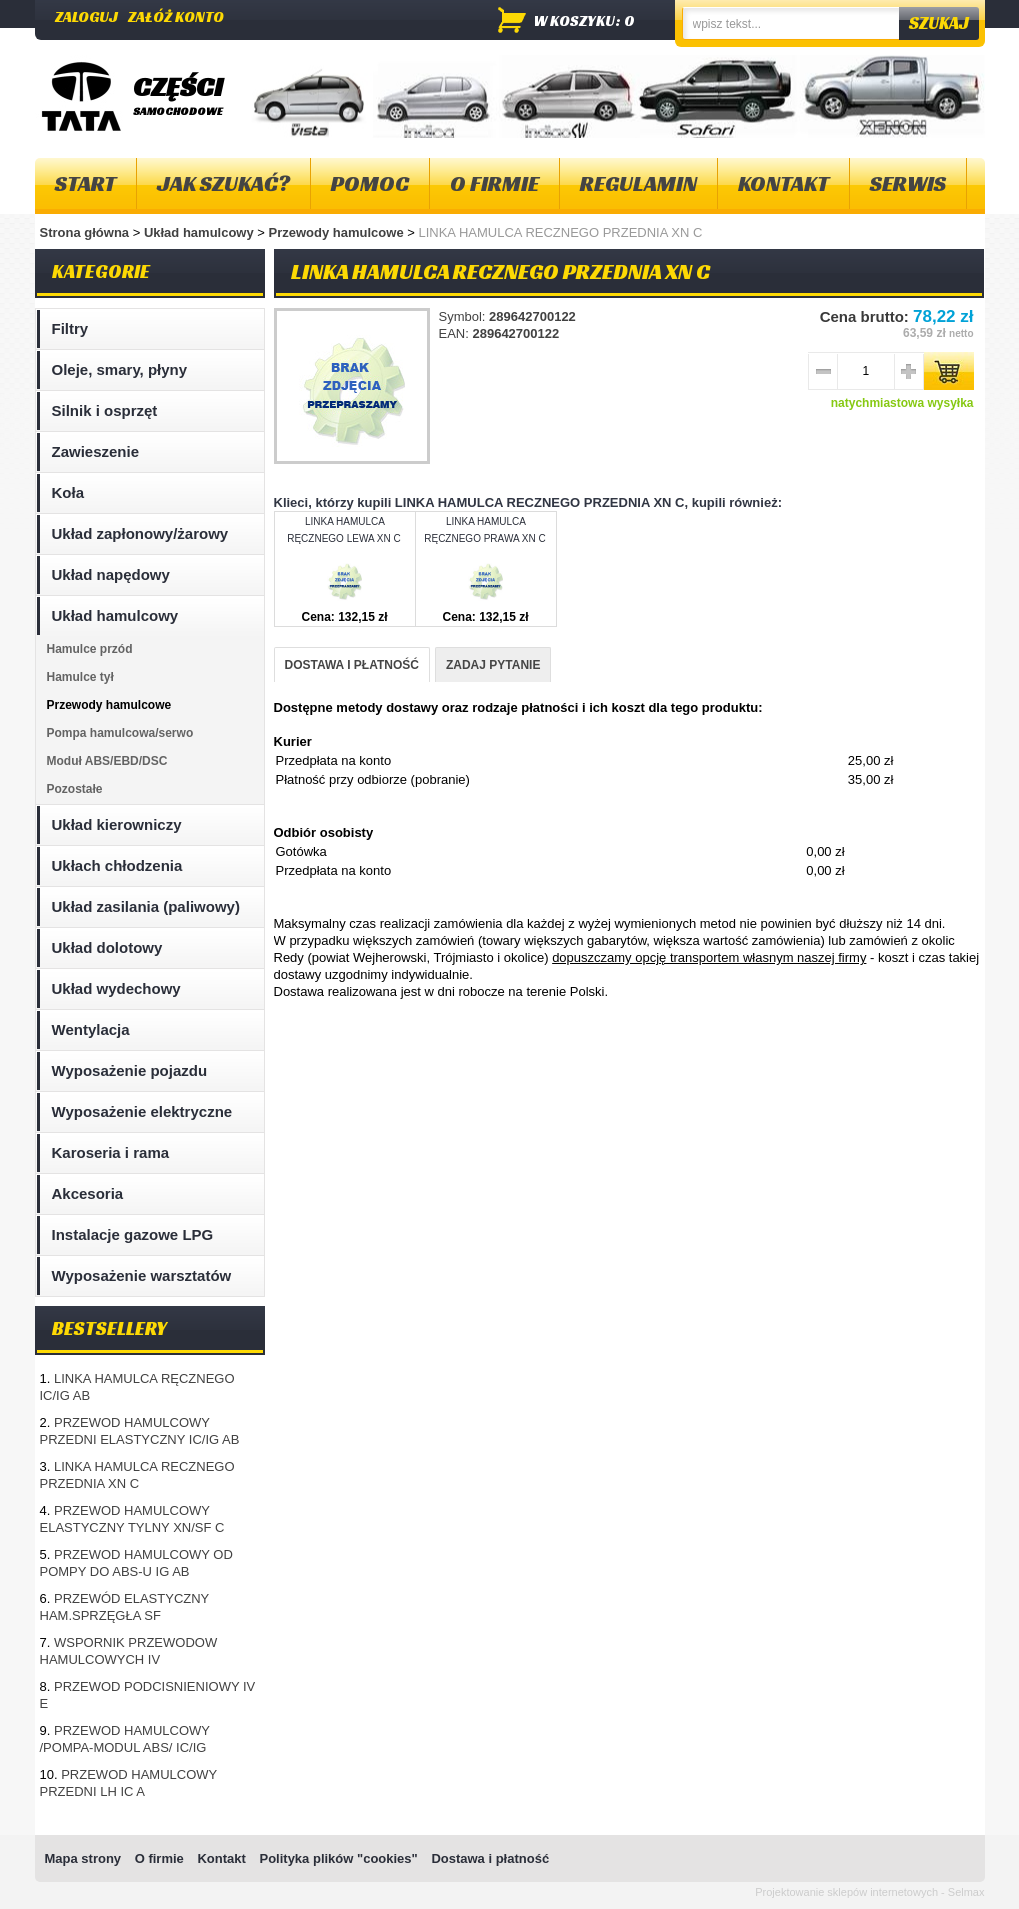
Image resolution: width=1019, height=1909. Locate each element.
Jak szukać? (223, 183)
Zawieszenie (96, 451)
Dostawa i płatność (490, 1858)
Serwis (908, 183)
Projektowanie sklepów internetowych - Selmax (869, 1892)
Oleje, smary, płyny (120, 369)
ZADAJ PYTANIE (493, 665)
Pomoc (370, 183)
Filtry (70, 328)
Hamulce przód (90, 649)
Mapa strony (83, 1858)
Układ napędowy (111, 574)
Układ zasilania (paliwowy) (146, 906)
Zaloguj (86, 16)
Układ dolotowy (107, 947)
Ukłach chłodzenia (117, 865)
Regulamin (638, 183)
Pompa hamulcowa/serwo (120, 733)
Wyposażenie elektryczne (142, 1111)
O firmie (494, 183)
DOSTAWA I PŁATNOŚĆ (352, 665)
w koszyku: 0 (584, 20)
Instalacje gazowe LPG (133, 1234)
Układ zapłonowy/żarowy (140, 533)
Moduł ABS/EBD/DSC (107, 761)
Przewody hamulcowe (338, 232)
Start (85, 183)
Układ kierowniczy (117, 824)
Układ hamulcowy (200, 232)
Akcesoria (88, 1193)
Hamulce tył (80, 677)
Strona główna (85, 232)
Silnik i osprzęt (105, 410)
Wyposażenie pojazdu (130, 1070)
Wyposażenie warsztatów (142, 1275)
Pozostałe (75, 789)
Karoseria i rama (111, 1152)
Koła (68, 492)
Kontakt (783, 183)
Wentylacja (91, 1029)
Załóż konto (176, 16)
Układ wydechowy (116, 988)
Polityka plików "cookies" (338, 1858)
